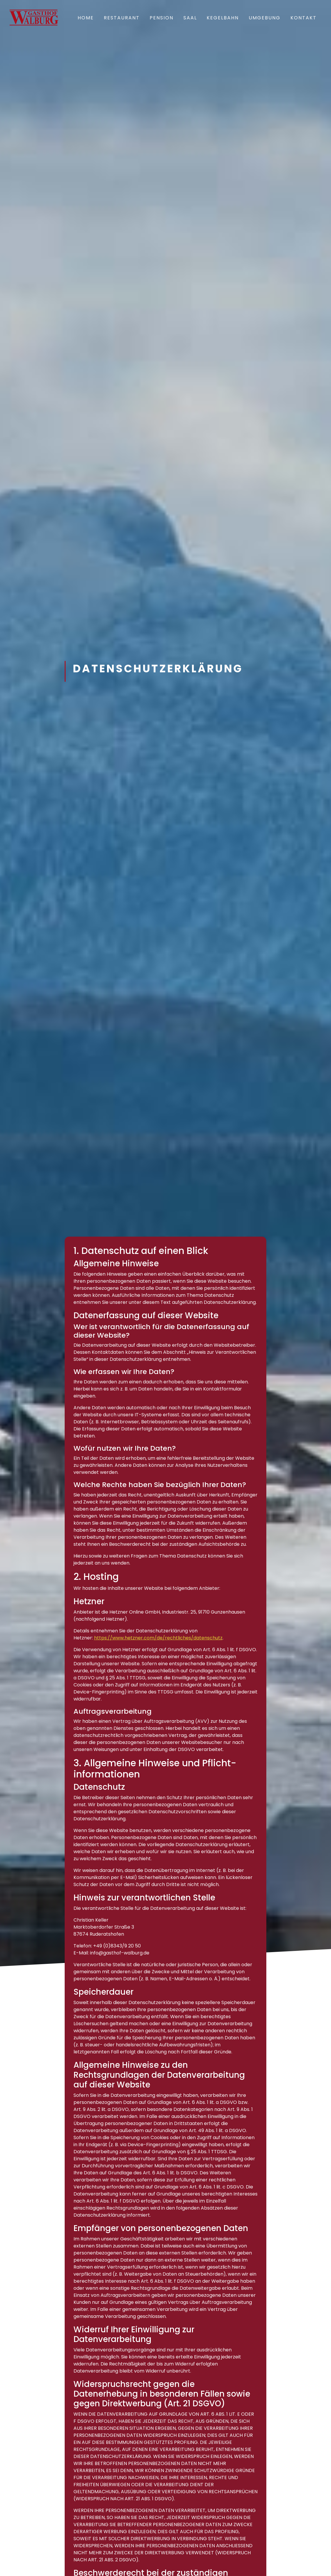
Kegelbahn (223, 17)
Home (86, 17)
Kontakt (303, 17)
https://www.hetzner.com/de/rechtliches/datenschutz (158, 1637)
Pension (161, 17)
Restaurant (122, 17)
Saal (190, 17)
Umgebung (264, 17)
